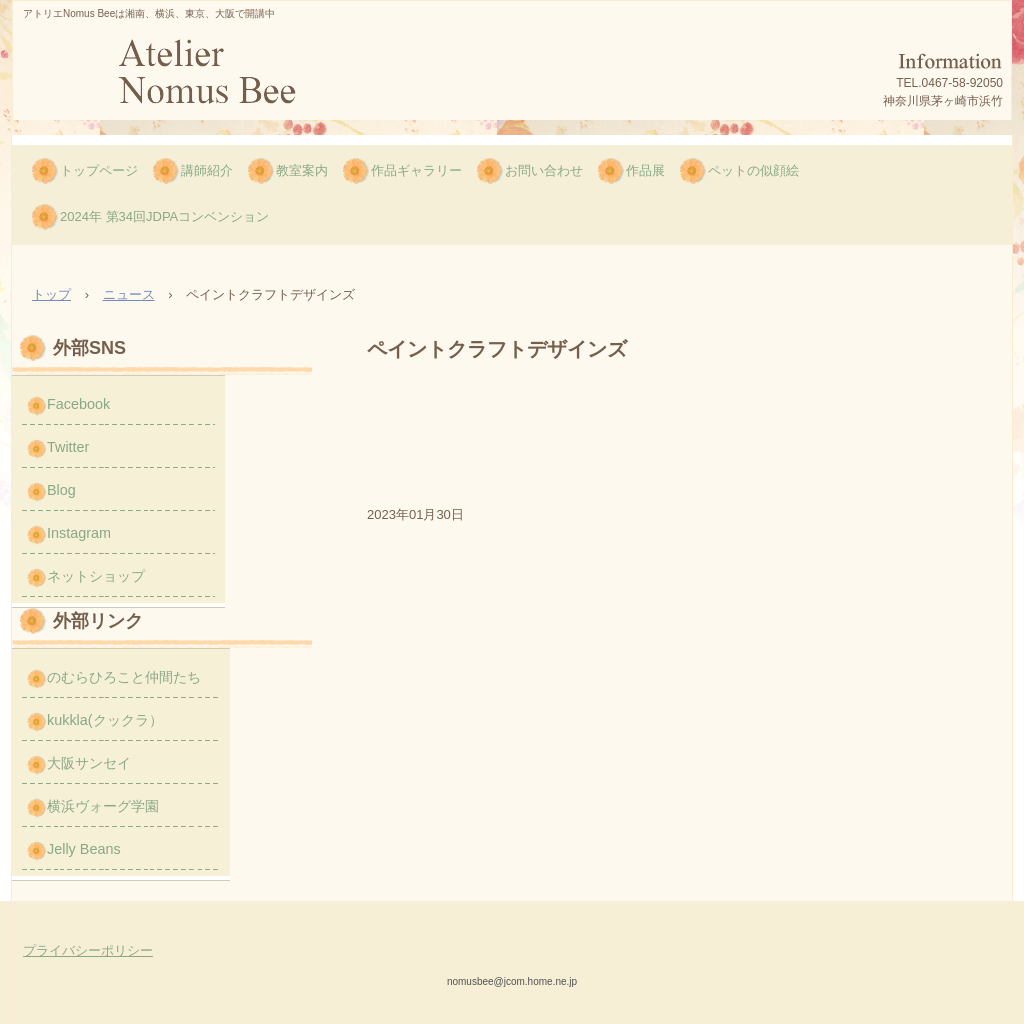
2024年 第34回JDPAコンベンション (164, 216)
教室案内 (302, 170)
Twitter (68, 447)
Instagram (79, 533)
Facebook (78, 404)
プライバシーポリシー (88, 950)
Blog (61, 490)
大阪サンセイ (89, 763)
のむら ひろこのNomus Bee (205, 77)
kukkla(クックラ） (105, 720)
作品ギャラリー (416, 170)
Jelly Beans (84, 849)
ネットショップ (96, 576)
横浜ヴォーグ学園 (103, 806)
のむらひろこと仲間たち (124, 677)
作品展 (645, 170)
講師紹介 (207, 170)
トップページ (99, 170)
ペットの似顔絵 (753, 170)
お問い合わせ (544, 170)
